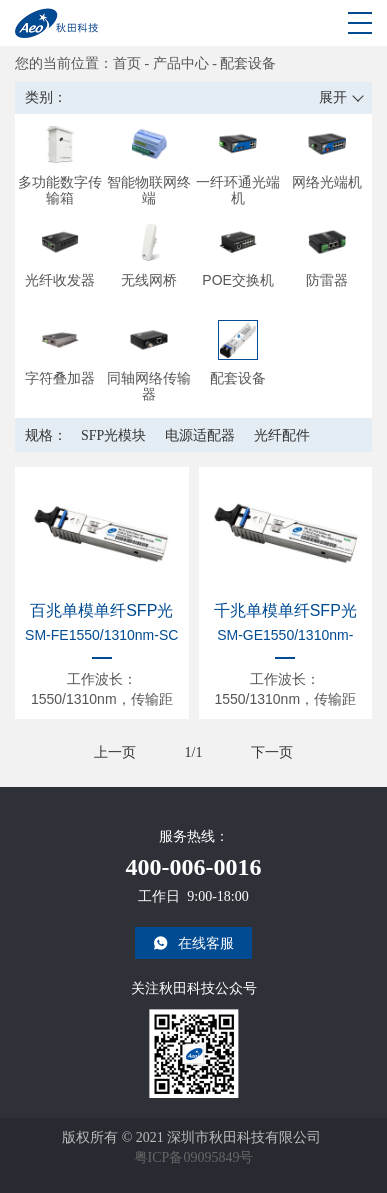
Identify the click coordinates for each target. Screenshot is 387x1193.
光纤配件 (282, 435)
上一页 (115, 752)
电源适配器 (200, 435)
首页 (127, 63)
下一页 (272, 752)
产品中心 (181, 63)
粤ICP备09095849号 (194, 1157)
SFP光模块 (113, 435)
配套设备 (248, 63)
